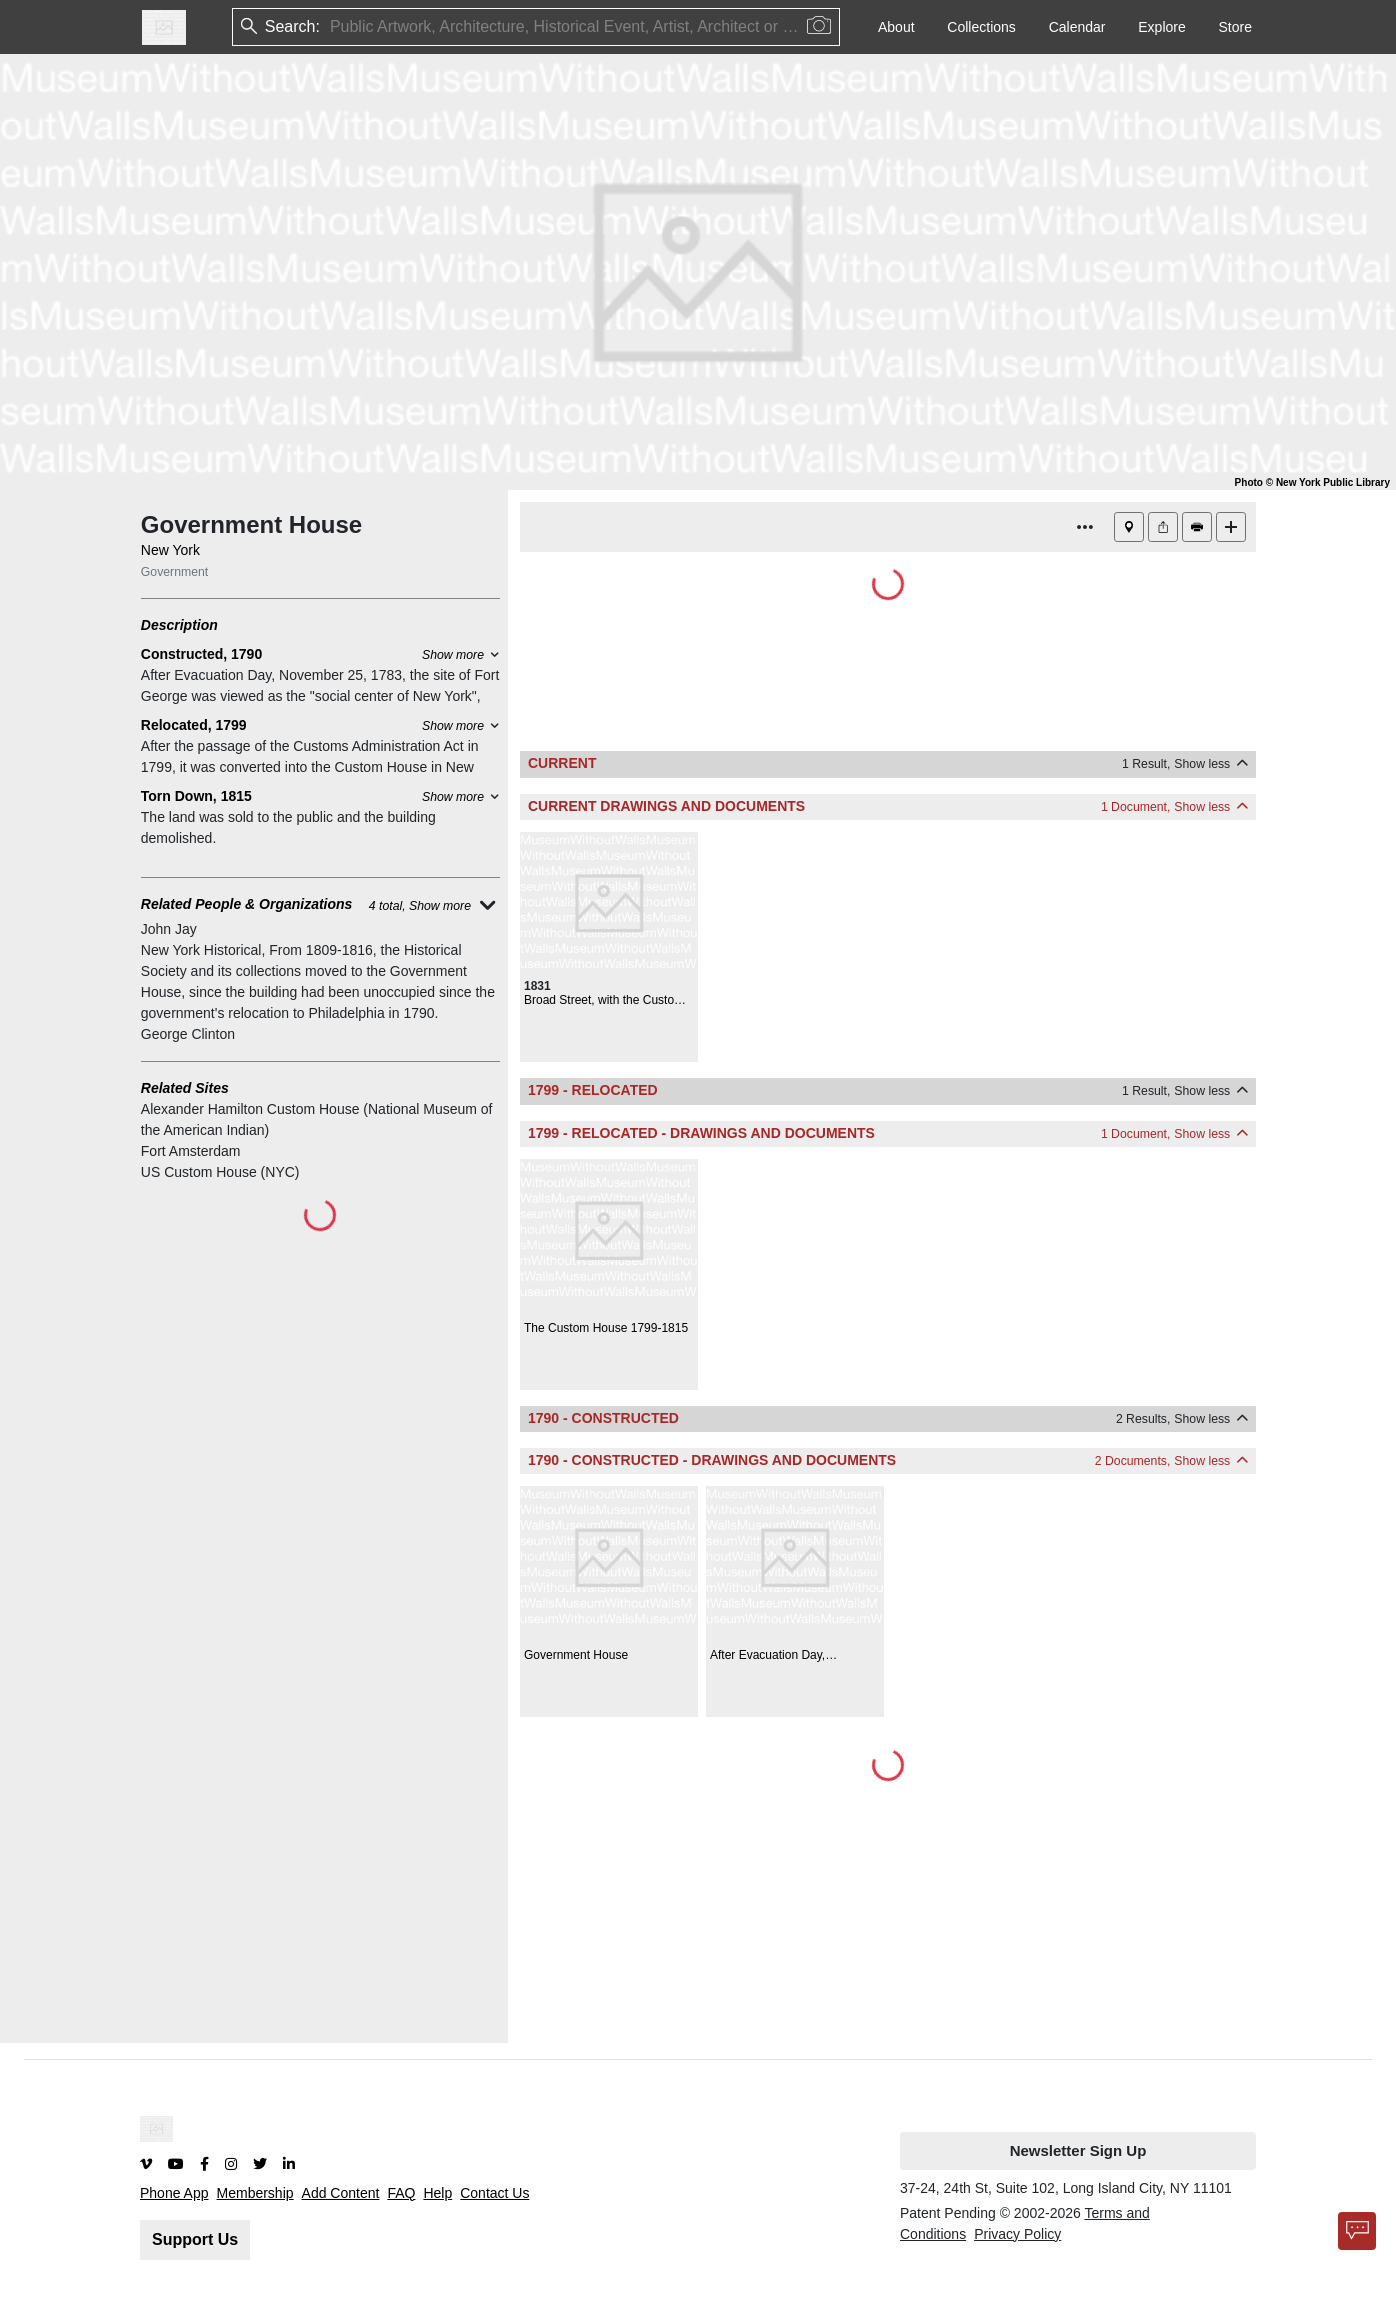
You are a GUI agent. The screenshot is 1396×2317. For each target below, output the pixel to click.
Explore (1161, 27)
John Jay (169, 929)
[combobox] (332, 27)
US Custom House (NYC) (220, 1172)
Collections (981, 27)
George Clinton (188, 1034)
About (896, 27)
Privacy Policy (1017, 2234)
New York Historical (201, 950)
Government (174, 572)
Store (1235, 27)
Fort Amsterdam (191, 1151)
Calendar (1077, 27)
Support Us (195, 2239)
